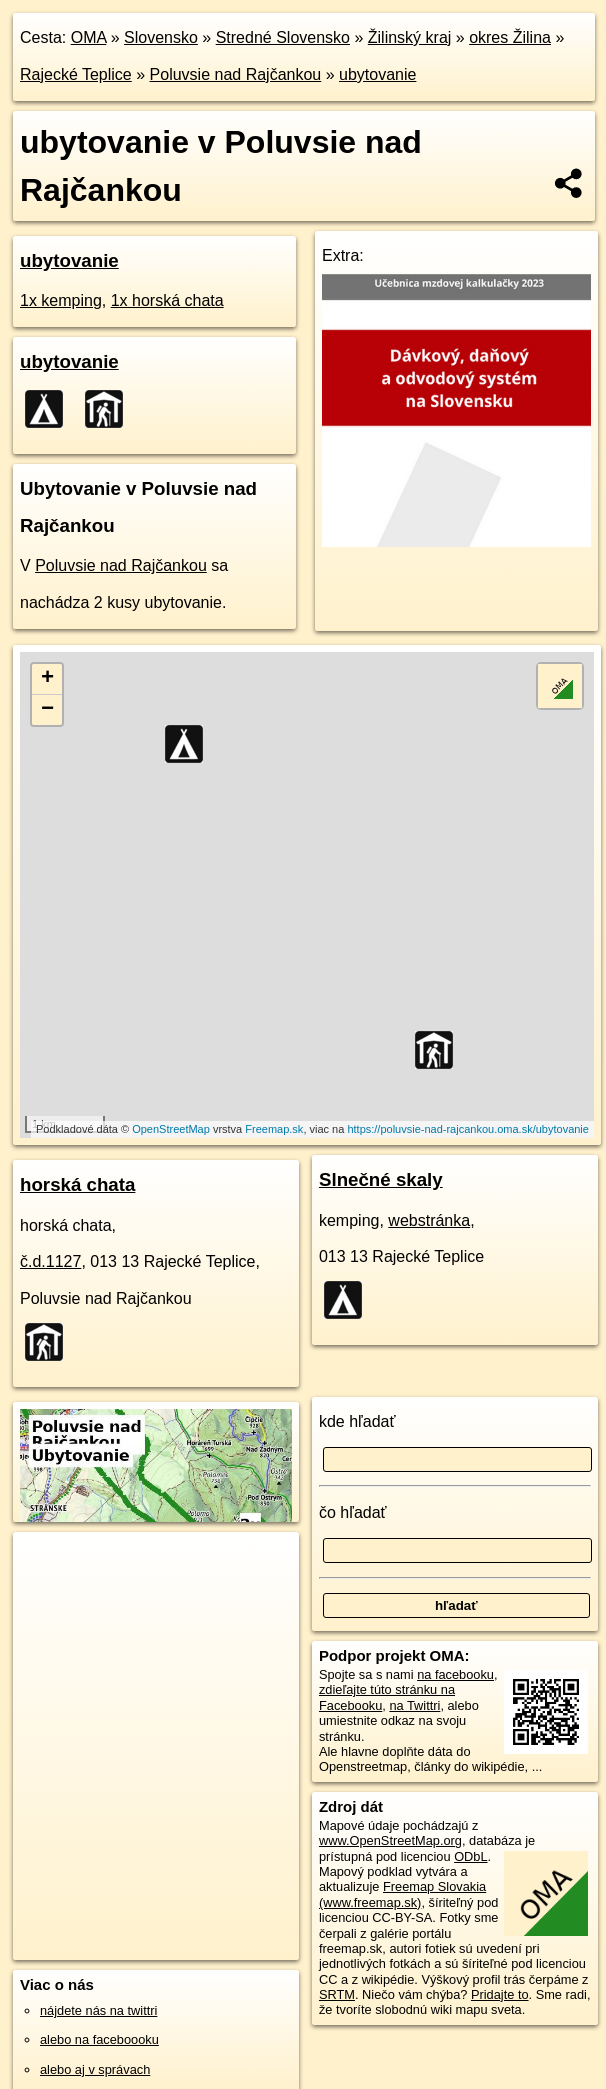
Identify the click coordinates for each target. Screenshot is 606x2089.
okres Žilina (510, 37)
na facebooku (455, 1674)
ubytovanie (377, 74)
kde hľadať (357, 1421)
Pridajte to (500, 1994)
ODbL (470, 1856)
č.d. (50, 1261)
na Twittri (414, 1705)
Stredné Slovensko (283, 37)
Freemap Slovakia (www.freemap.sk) (402, 1894)
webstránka (429, 1220)
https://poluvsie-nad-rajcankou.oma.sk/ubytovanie (468, 1129)
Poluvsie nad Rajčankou (236, 74)
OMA (89, 37)
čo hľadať (353, 1512)
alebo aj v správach (95, 2069)
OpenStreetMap (171, 1129)
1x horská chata (167, 300)
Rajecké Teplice (76, 74)
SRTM (337, 1994)
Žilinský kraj (410, 37)
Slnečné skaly (381, 1179)
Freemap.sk (274, 1129)
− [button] (47, 710)
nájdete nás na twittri (98, 2010)
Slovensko (161, 37)
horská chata (77, 1184)
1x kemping (61, 300)
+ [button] (47, 679)
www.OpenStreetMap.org (390, 1840)
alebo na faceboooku (99, 2039)
